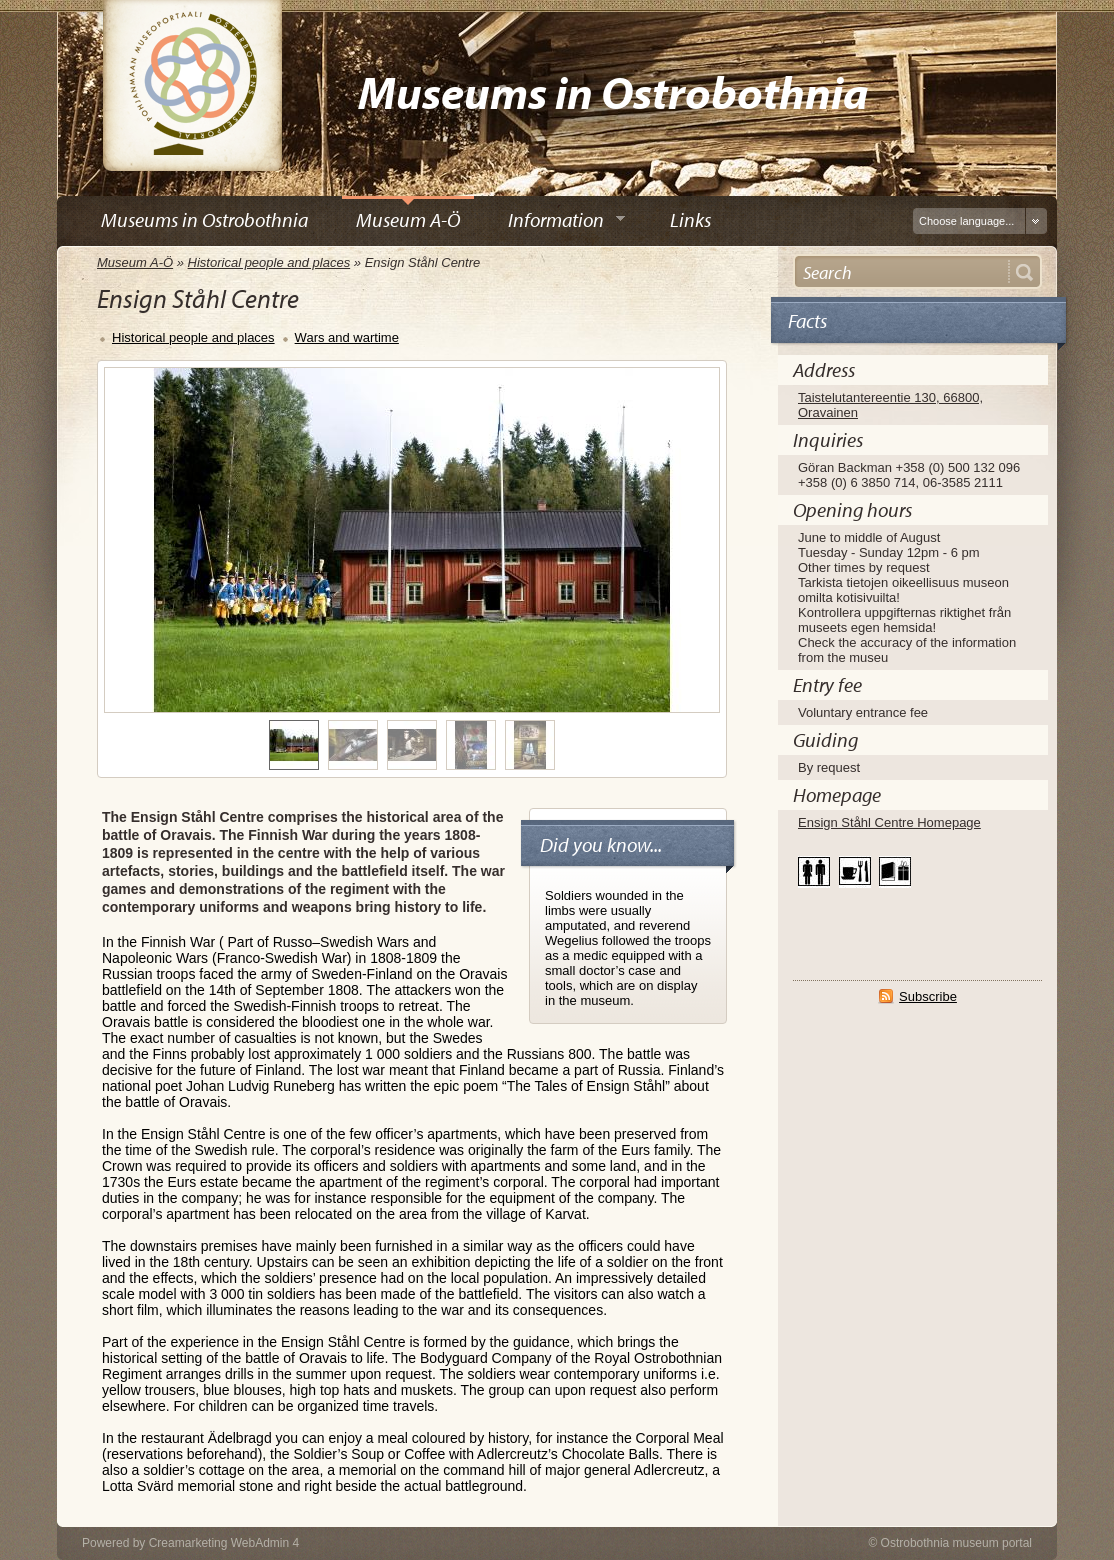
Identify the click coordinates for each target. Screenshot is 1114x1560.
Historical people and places (269, 262)
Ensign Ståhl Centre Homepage (889, 822)
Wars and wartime (347, 337)
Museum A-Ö (135, 262)
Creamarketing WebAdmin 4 (224, 1543)
